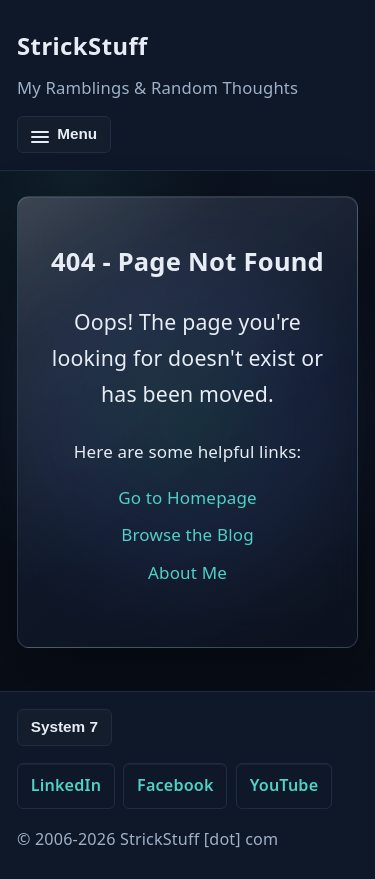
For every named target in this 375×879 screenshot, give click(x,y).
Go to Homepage (187, 497)
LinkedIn (66, 785)
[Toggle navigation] (64, 134)
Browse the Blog (187, 534)
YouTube (284, 785)
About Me (187, 572)
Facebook (175, 785)
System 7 (64, 726)
